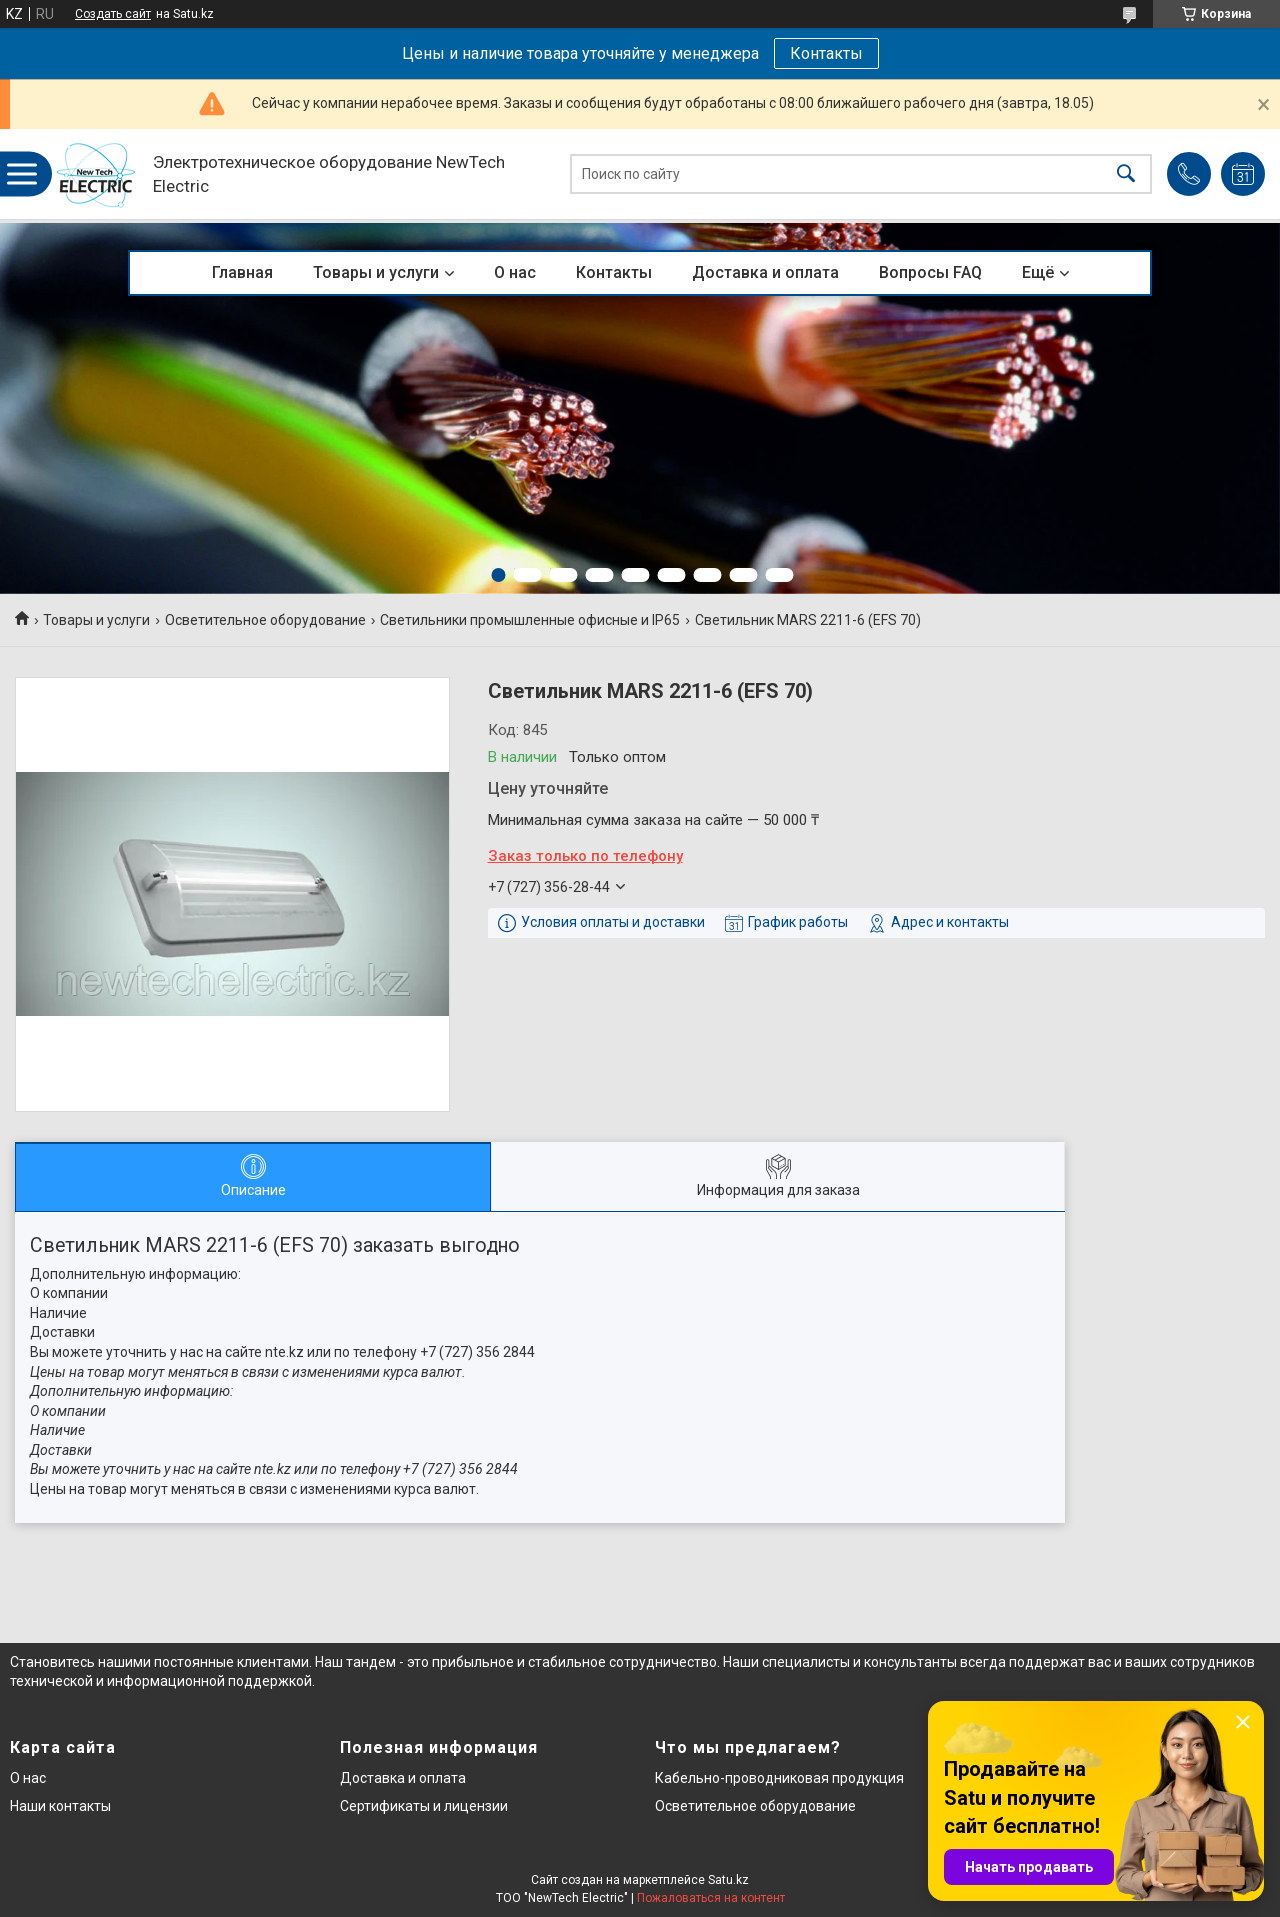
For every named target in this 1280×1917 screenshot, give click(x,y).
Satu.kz (728, 1880)
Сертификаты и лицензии (424, 1806)
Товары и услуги (376, 272)
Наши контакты (60, 1806)
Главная (242, 272)
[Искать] (1126, 174)
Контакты (826, 53)
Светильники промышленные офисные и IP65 (530, 620)
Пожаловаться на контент (711, 1898)
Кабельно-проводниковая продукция (779, 1778)
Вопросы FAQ (930, 272)
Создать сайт (113, 14)
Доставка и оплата (765, 272)
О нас (515, 272)
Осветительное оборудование (265, 620)
